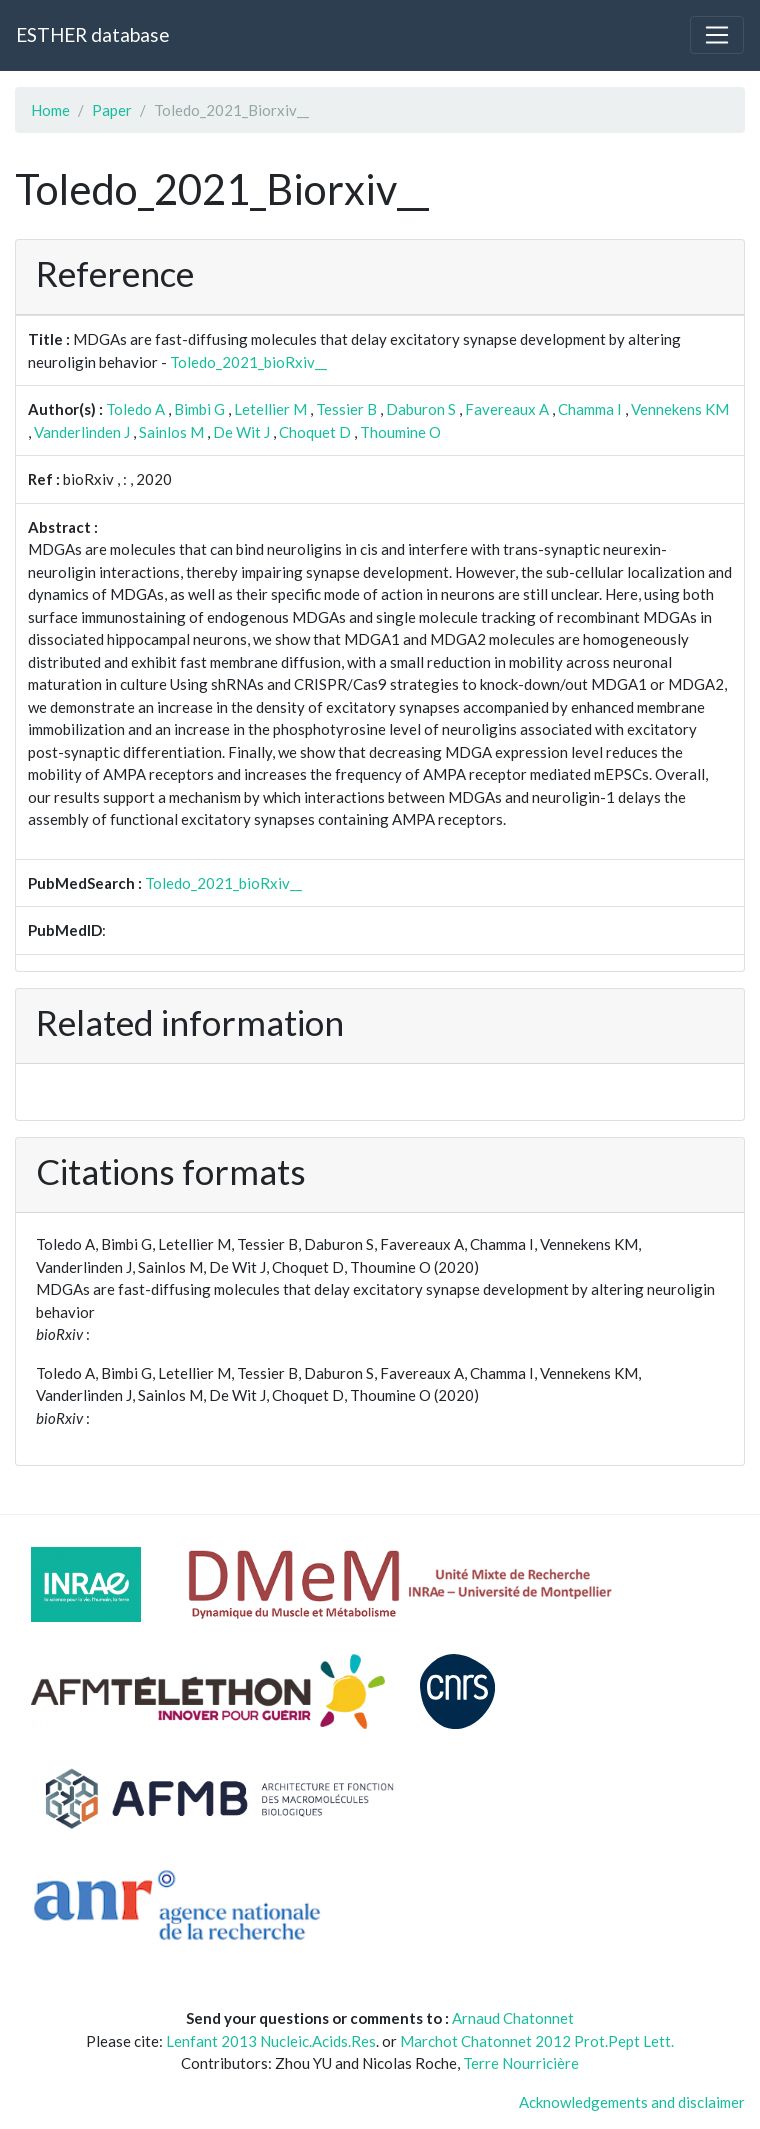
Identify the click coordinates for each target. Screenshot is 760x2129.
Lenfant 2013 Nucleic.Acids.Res (271, 2041)
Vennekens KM (680, 409)
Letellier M (270, 409)
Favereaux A (507, 409)
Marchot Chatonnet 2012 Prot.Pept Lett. (537, 2041)
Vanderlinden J (82, 432)
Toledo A (135, 409)
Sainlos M (171, 432)
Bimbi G (199, 409)
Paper (112, 110)
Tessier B (346, 409)
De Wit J (241, 432)
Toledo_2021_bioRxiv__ (248, 362)
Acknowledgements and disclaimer (632, 2102)
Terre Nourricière (521, 2063)
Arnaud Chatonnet (513, 2018)
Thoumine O (400, 432)
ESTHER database (92, 34)
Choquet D (315, 432)
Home (50, 110)
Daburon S (421, 409)
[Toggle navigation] (717, 35)
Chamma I (590, 409)
